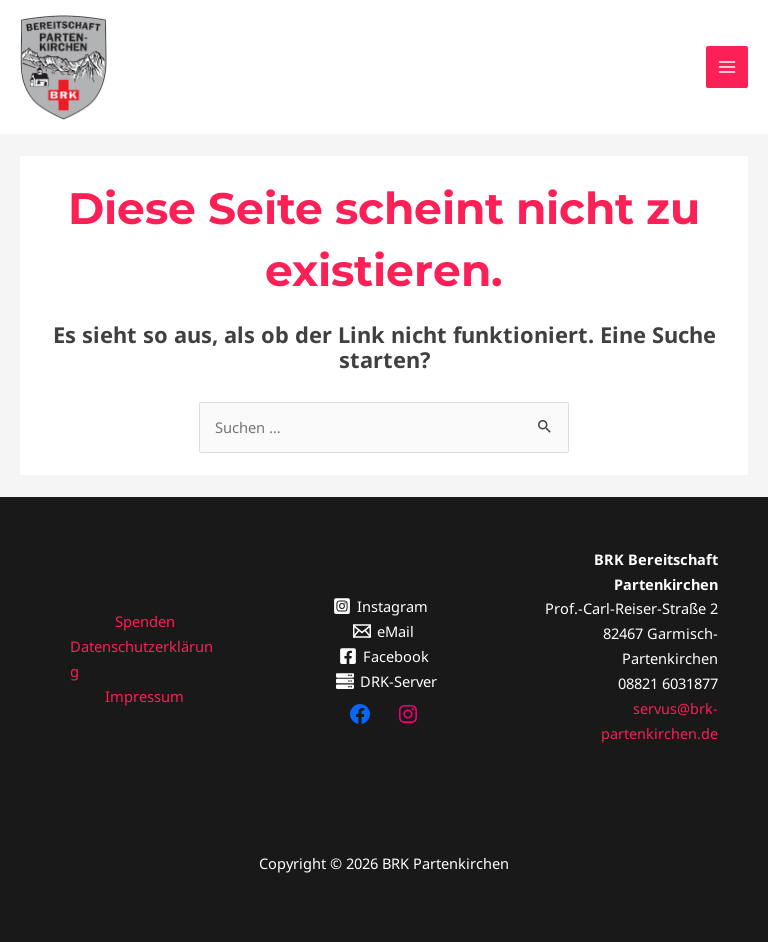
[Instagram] (381, 598)
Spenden (145, 613)
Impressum (144, 687)
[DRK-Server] (387, 672)
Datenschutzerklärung (141, 650)
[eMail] (384, 623)
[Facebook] (384, 647)
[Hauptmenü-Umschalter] (727, 63)
